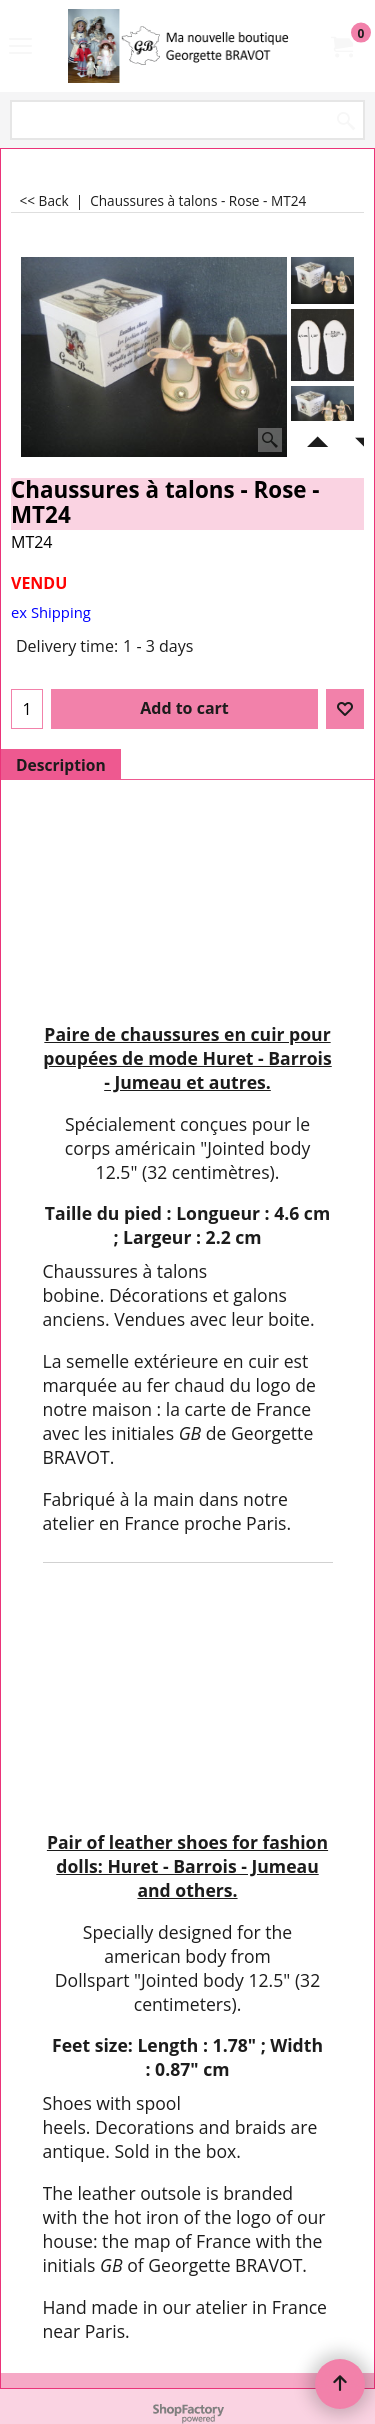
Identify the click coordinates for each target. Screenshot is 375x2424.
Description (61, 765)
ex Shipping (51, 612)
